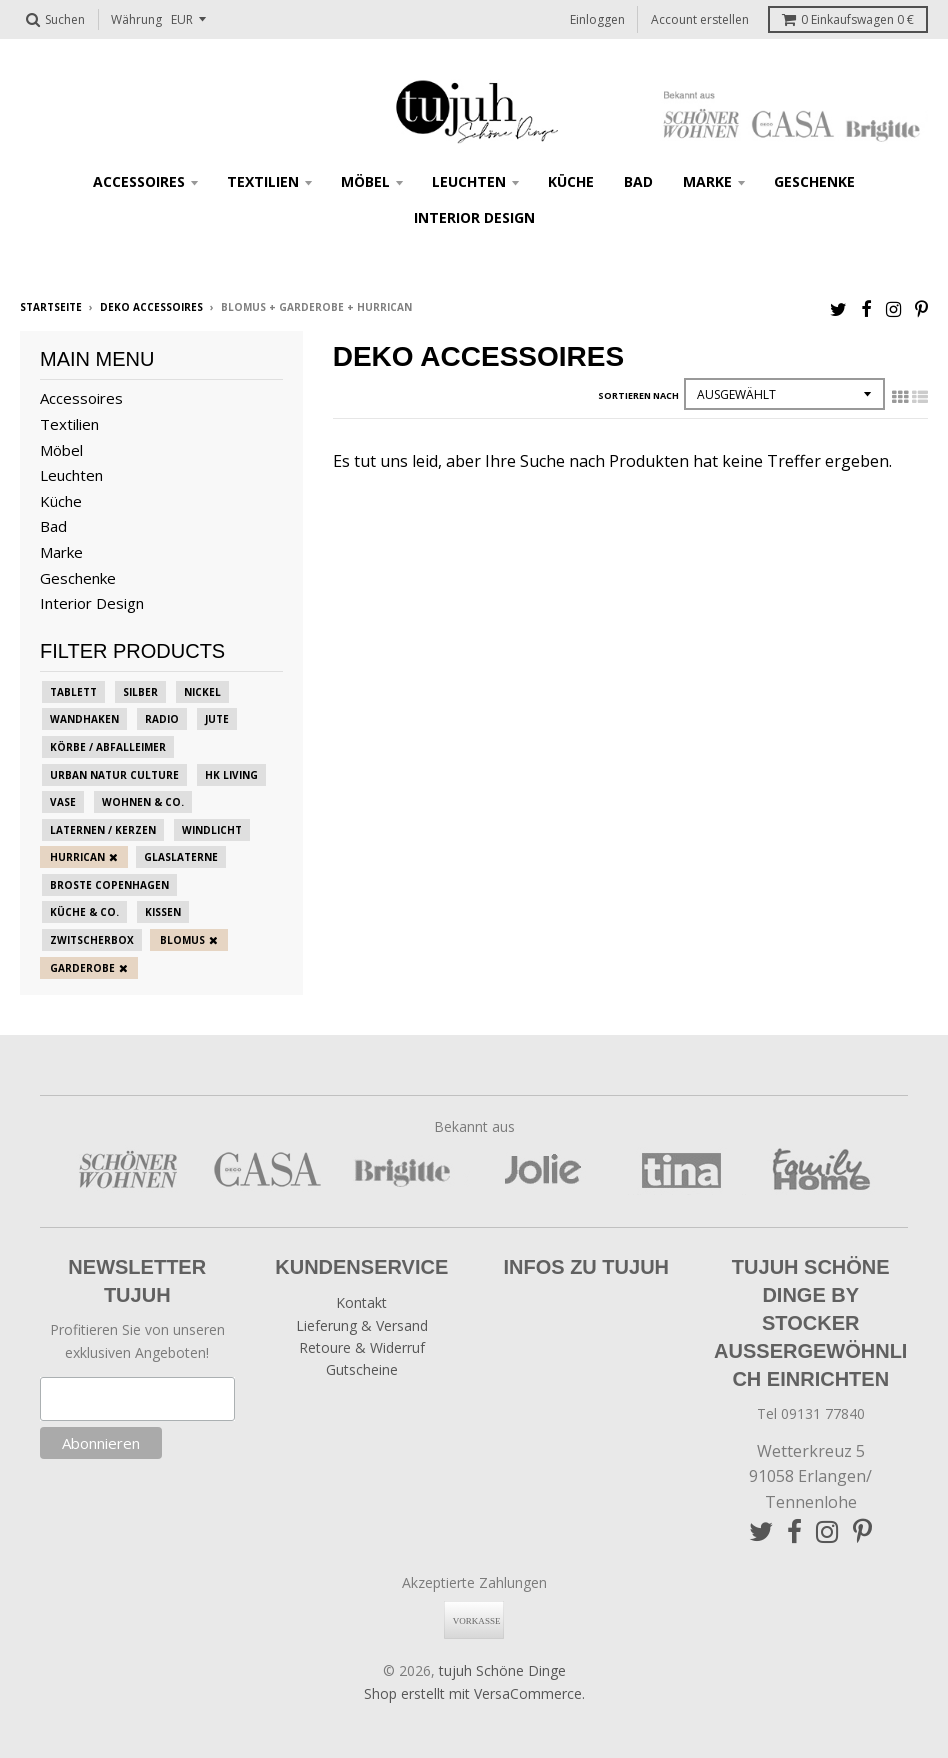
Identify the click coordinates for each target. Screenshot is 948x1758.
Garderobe (82, 968)
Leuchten (469, 181)
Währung (136, 19)
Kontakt (361, 1302)
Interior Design (474, 217)
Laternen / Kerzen (103, 830)
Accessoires (139, 181)
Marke (707, 181)
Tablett (73, 692)
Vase (63, 802)
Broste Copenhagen (109, 885)
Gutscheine (362, 1369)
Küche (571, 181)
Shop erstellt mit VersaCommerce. (474, 1693)
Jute (217, 719)
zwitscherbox (92, 940)
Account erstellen (700, 19)
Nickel (202, 692)
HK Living (231, 775)
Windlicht (212, 830)
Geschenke (814, 181)
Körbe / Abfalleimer (108, 747)
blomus (182, 940)
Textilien (263, 181)
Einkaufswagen (848, 19)
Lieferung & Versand (362, 1325)
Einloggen (597, 19)
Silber (140, 692)
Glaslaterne (181, 857)
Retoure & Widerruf (362, 1347)
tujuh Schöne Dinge (502, 1670)
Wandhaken (84, 719)
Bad (638, 181)
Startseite (51, 307)
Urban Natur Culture (114, 775)
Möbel (365, 181)
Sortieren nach (638, 395)
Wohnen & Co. (143, 802)
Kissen (163, 912)
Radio (162, 719)
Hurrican (77, 857)
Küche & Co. (84, 912)
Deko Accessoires (151, 307)
